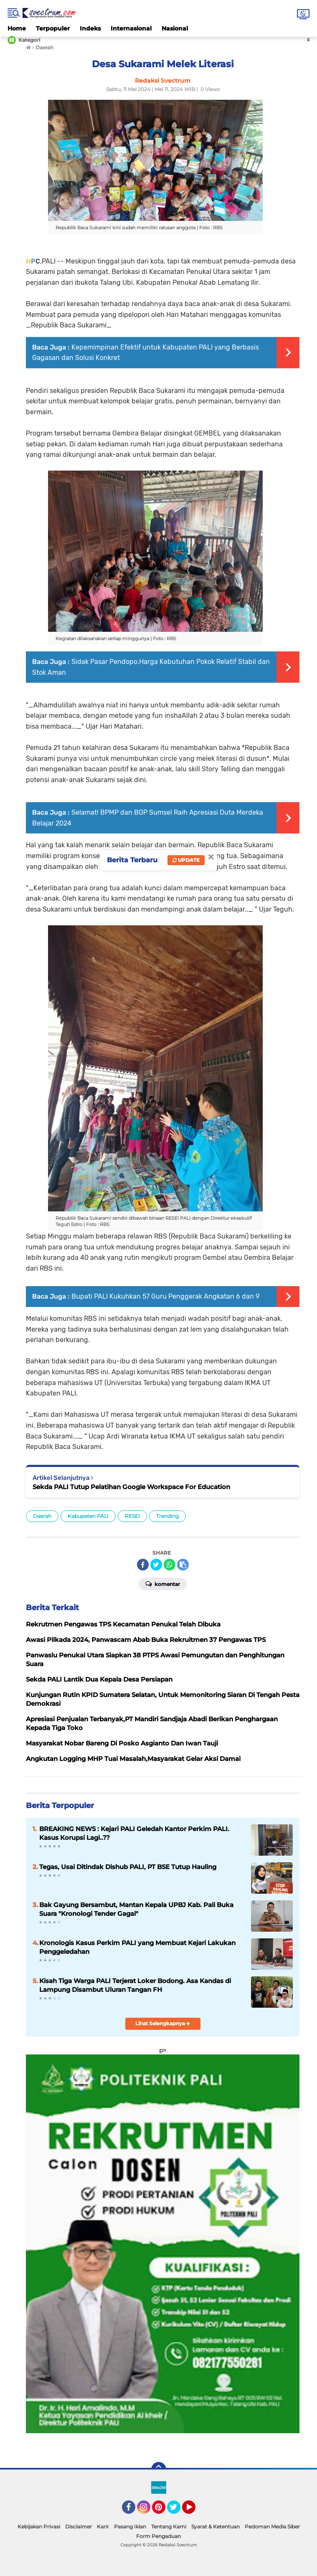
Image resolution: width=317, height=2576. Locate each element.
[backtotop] (158, 2469)
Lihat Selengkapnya (162, 2023)
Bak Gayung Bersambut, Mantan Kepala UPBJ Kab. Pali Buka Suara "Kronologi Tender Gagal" (136, 1909)
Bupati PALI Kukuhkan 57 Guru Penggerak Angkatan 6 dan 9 (165, 1296)
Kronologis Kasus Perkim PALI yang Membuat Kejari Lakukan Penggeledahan (137, 1947)
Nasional (175, 28)
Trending (167, 1516)
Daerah (42, 1516)
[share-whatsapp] (169, 1564)
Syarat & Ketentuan (215, 2526)
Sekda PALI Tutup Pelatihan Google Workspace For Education (131, 1487)
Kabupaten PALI (88, 1516)
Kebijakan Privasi (39, 2526)
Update (186, 860)
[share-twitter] (156, 1564)
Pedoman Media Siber (272, 2526)
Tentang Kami (168, 2526)
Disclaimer (78, 2526)
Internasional (131, 28)
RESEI (132, 1516)
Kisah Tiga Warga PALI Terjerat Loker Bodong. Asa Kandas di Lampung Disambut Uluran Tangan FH (135, 1985)
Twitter (177, 2510)
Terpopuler (53, 28)
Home (17, 28)
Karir (103, 2526)
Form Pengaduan (158, 2536)
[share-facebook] (143, 1564)
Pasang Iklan (130, 2526)
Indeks (90, 28)
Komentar (162, 1583)
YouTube (194, 2510)
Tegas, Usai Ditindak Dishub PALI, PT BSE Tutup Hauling (127, 1867)
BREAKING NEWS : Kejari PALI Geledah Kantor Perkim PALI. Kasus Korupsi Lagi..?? (134, 1833)
